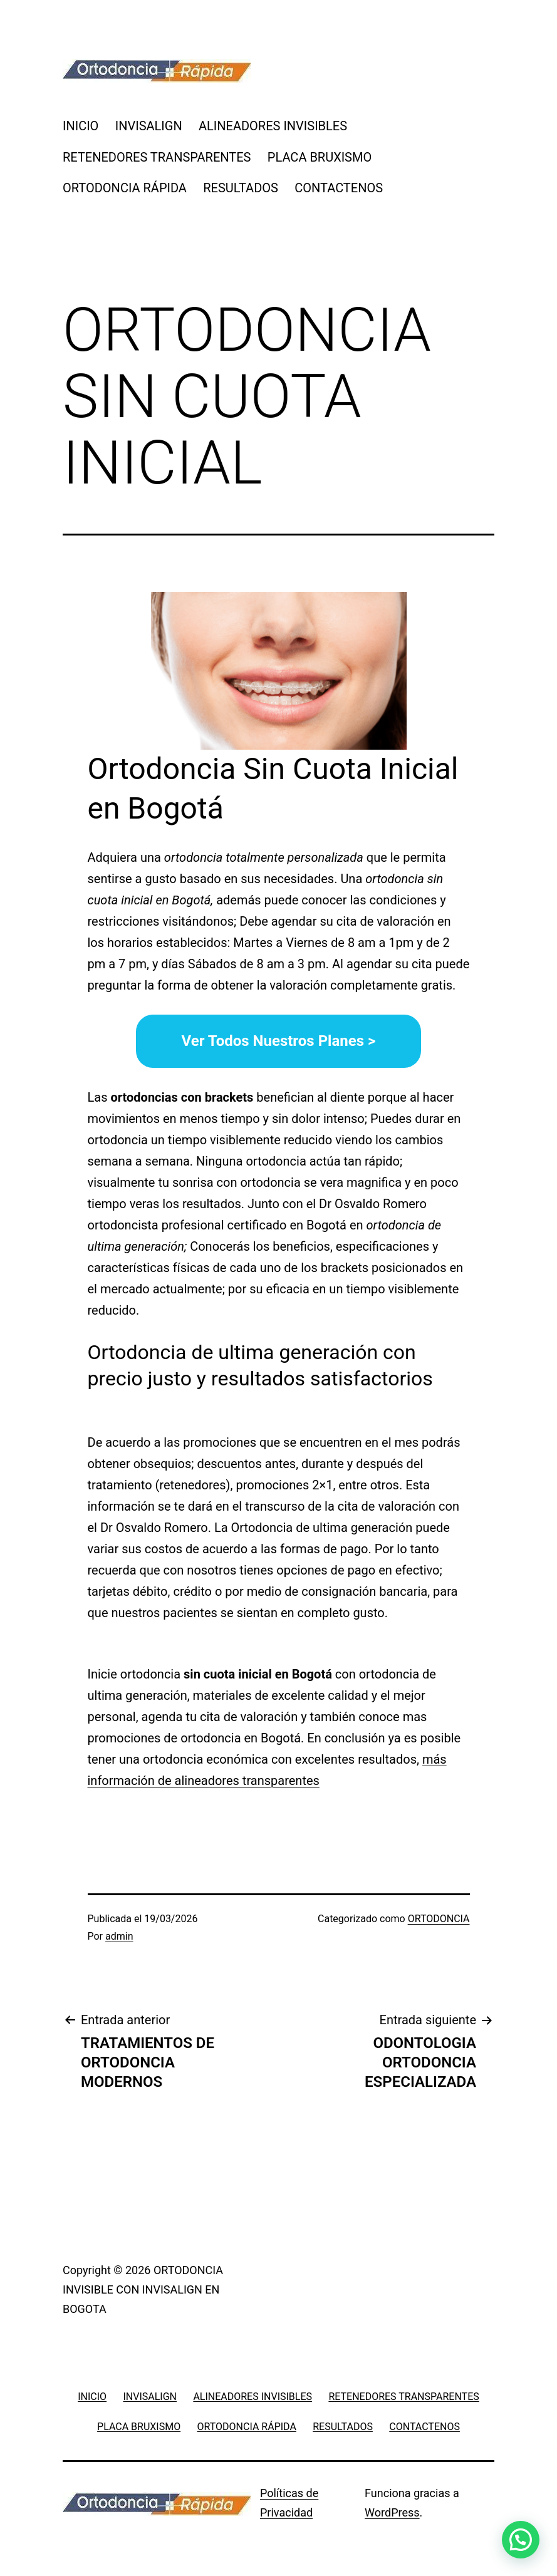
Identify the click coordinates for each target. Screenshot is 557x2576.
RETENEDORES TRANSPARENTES (157, 157)
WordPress (392, 2512)
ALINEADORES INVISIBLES (273, 125)
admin (119, 1936)
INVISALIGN (148, 125)
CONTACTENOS (338, 187)
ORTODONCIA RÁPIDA (125, 187)
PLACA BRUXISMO (320, 157)
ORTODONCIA (439, 1919)
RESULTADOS (240, 187)
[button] (520, 2539)
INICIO (80, 125)
